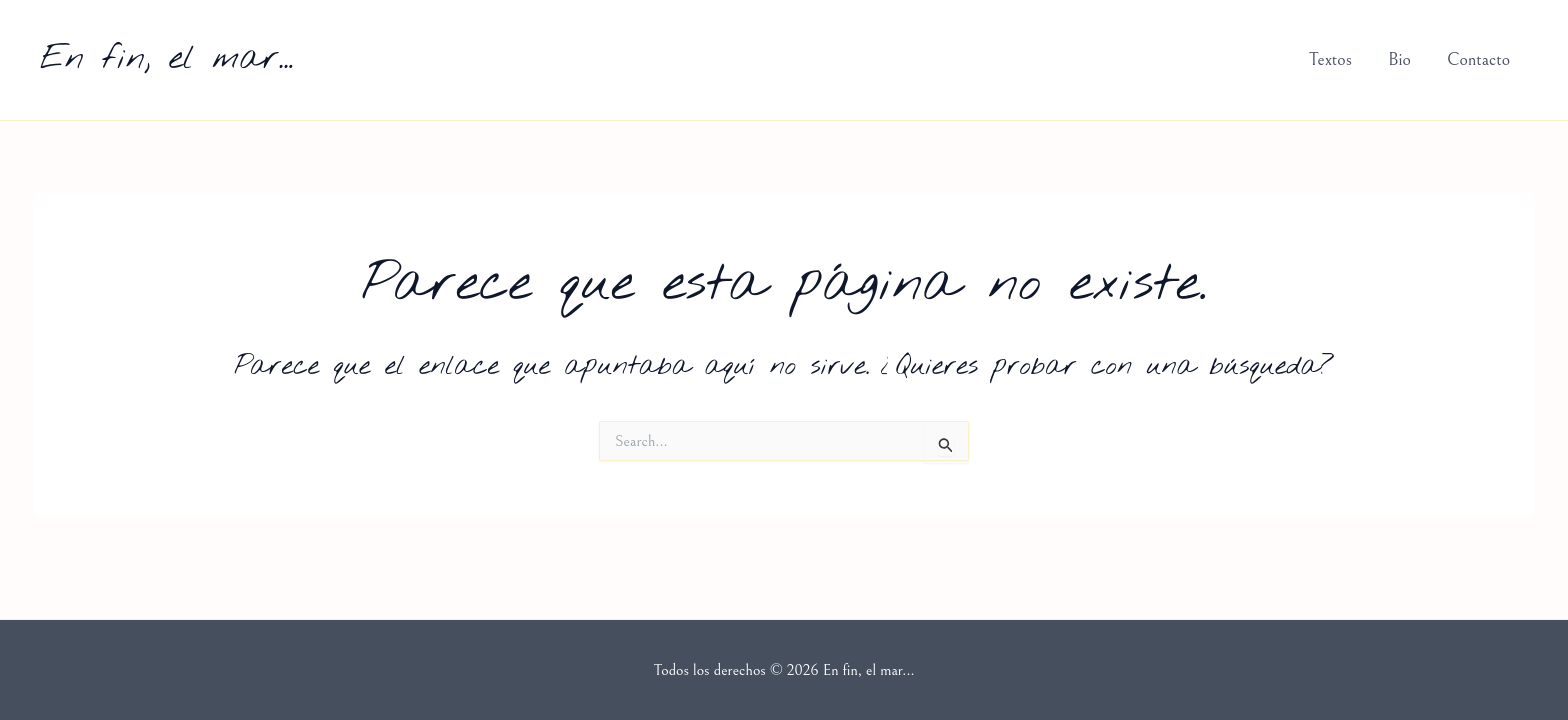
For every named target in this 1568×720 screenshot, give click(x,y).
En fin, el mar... (166, 59)
